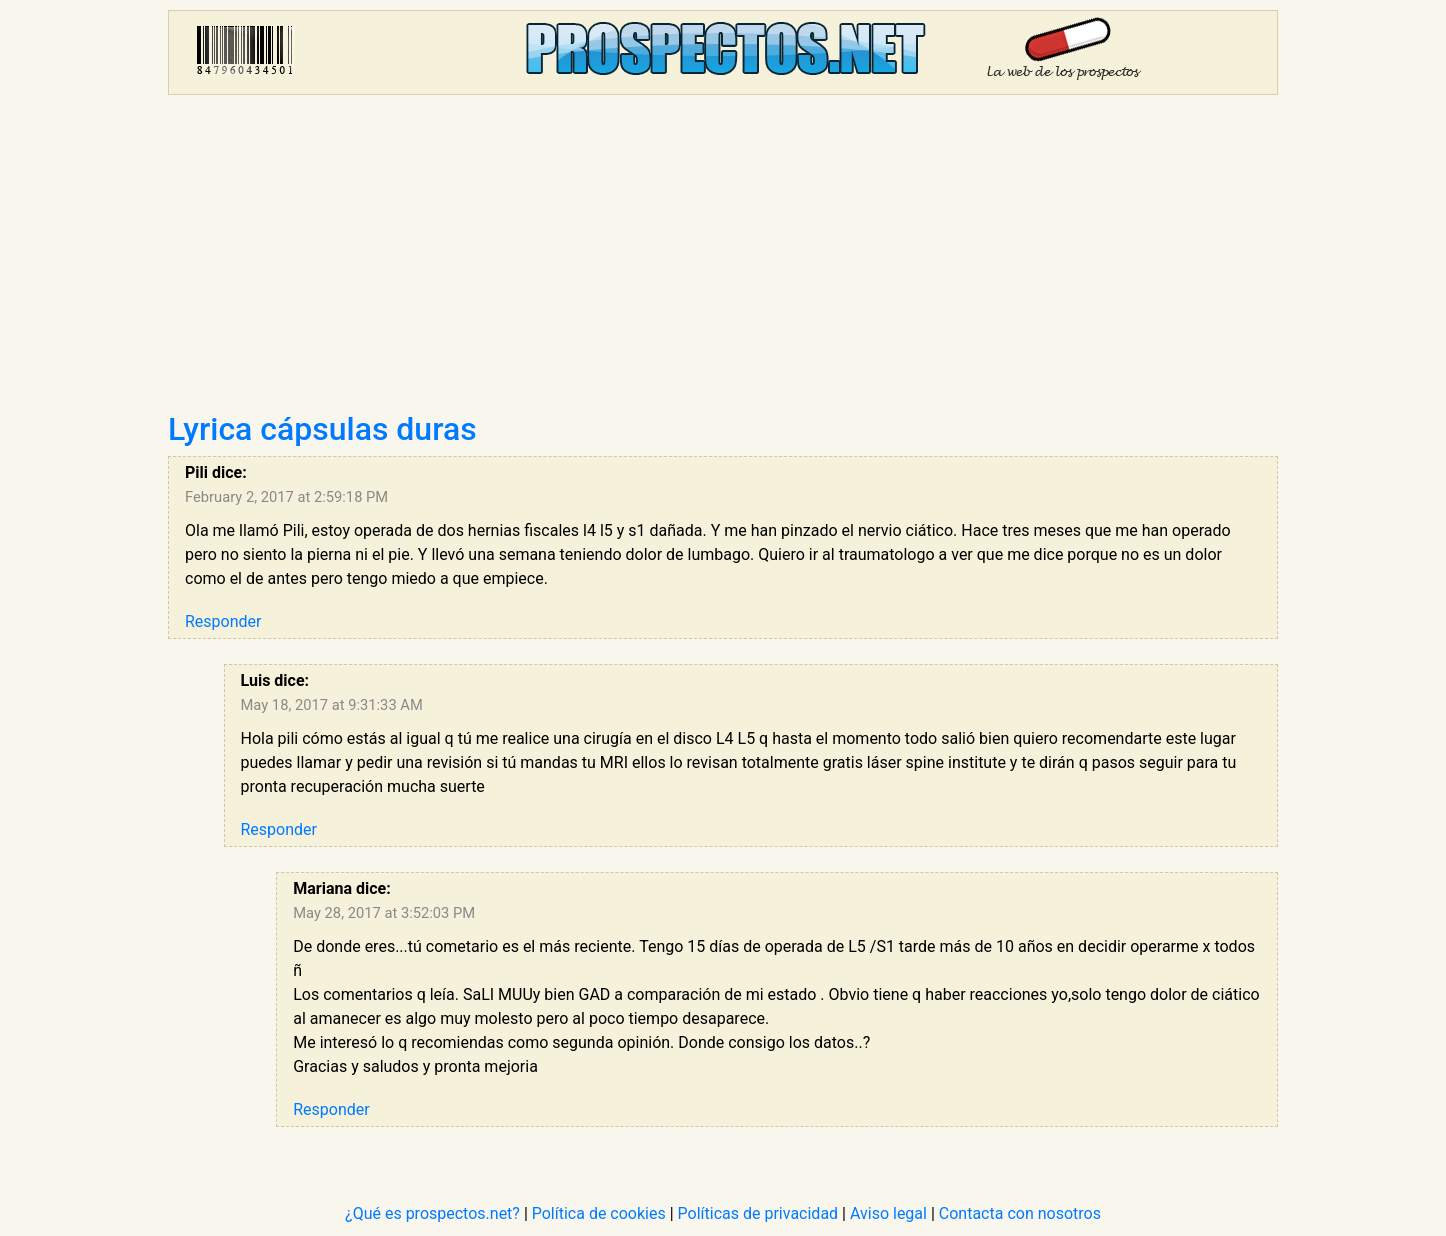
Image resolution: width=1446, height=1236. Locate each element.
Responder (223, 621)
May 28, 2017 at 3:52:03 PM (384, 913)
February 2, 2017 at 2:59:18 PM (286, 497)
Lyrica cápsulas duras (322, 429)
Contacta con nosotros (1020, 1213)
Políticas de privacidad (758, 1213)
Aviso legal (888, 1213)
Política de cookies (599, 1213)
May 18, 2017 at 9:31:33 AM (332, 705)
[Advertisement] (723, 260)
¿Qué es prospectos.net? (432, 1213)
